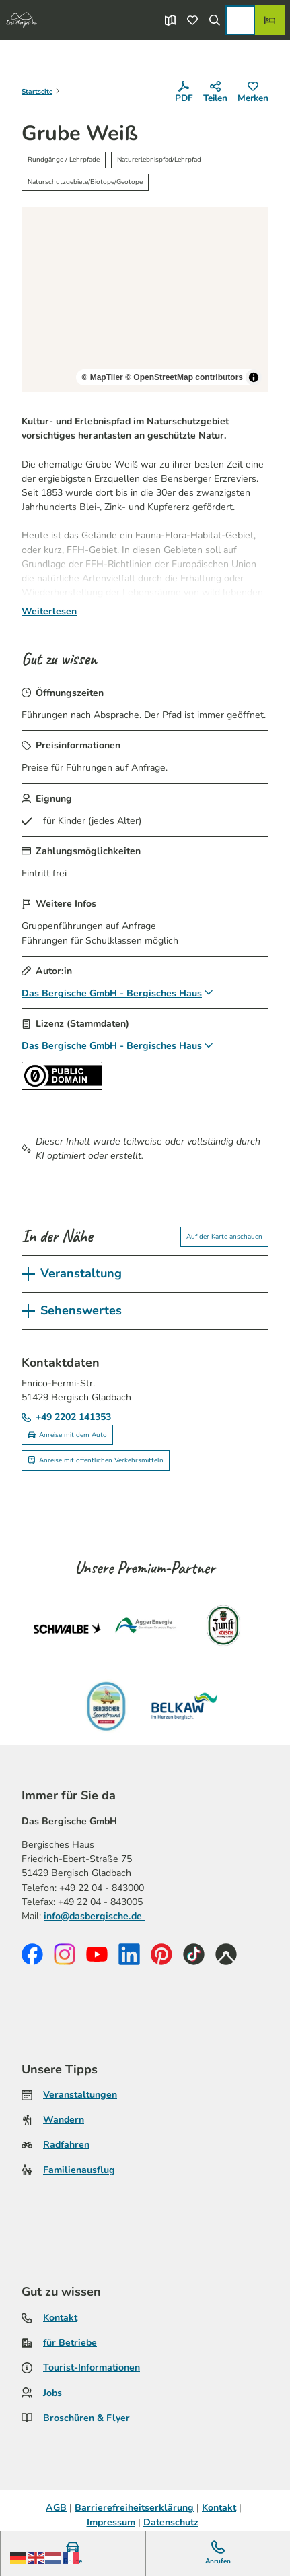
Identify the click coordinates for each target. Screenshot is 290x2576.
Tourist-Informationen (91, 2368)
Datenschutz (170, 2522)
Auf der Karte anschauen (224, 1236)
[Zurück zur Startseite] (21, 20)
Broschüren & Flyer (86, 2418)
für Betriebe (70, 2342)
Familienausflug (79, 2170)
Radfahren (66, 2145)
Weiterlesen (49, 611)
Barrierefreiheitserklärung (134, 2507)
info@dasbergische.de (94, 1916)
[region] (145, 299)
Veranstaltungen (80, 2094)
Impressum (111, 2522)
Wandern (63, 2120)
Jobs (52, 2393)
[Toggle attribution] (254, 378)
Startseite (37, 91)
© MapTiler (101, 378)
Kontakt (60, 2317)
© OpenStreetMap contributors (184, 378)
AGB (56, 2507)
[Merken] (253, 93)
